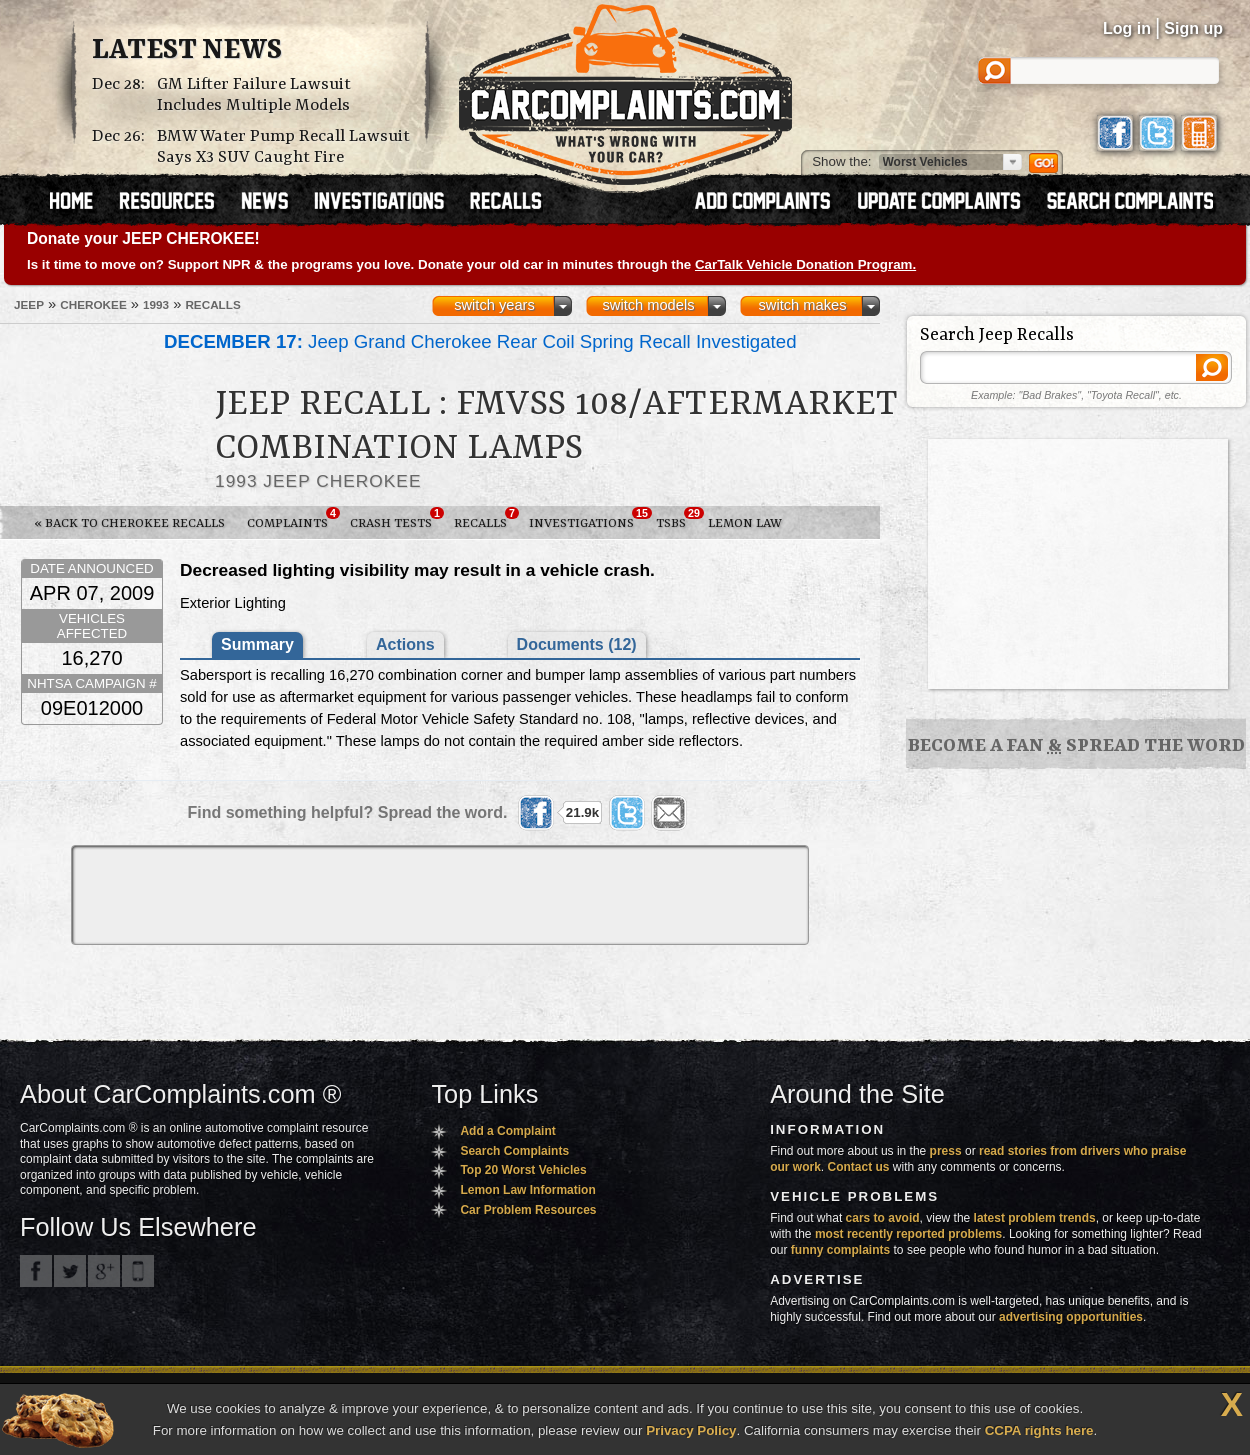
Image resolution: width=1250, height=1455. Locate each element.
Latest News (187, 51)
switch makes (803, 305)
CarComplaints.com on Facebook (36, 1271)
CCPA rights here (1039, 1430)
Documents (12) (577, 644)
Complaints (293, 519)
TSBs (676, 519)
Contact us (859, 1167)
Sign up (1193, 28)
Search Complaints (514, 1151)
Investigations (587, 519)
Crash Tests (396, 519)
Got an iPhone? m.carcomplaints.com (138, 1271)
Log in (1127, 28)
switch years (494, 305)
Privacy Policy (691, 1430)
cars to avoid (883, 1218)
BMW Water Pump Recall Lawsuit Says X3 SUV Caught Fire (283, 147)
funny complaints (840, 1250)
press (946, 1151)
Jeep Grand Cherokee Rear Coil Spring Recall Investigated (480, 341)
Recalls (486, 519)
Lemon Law (745, 523)
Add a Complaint (507, 1131)
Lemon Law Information (527, 1190)
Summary (257, 644)
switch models (648, 305)
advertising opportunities (1071, 1317)
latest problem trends (1035, 1218)
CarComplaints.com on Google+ (104, 1271)
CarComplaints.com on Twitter (70, 1271)
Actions (405, 644)
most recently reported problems (908, 1234)
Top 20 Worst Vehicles (523, 1170)
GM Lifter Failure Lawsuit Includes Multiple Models (254, 95)
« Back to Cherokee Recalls (129, 523)
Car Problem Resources (528, 1210)
